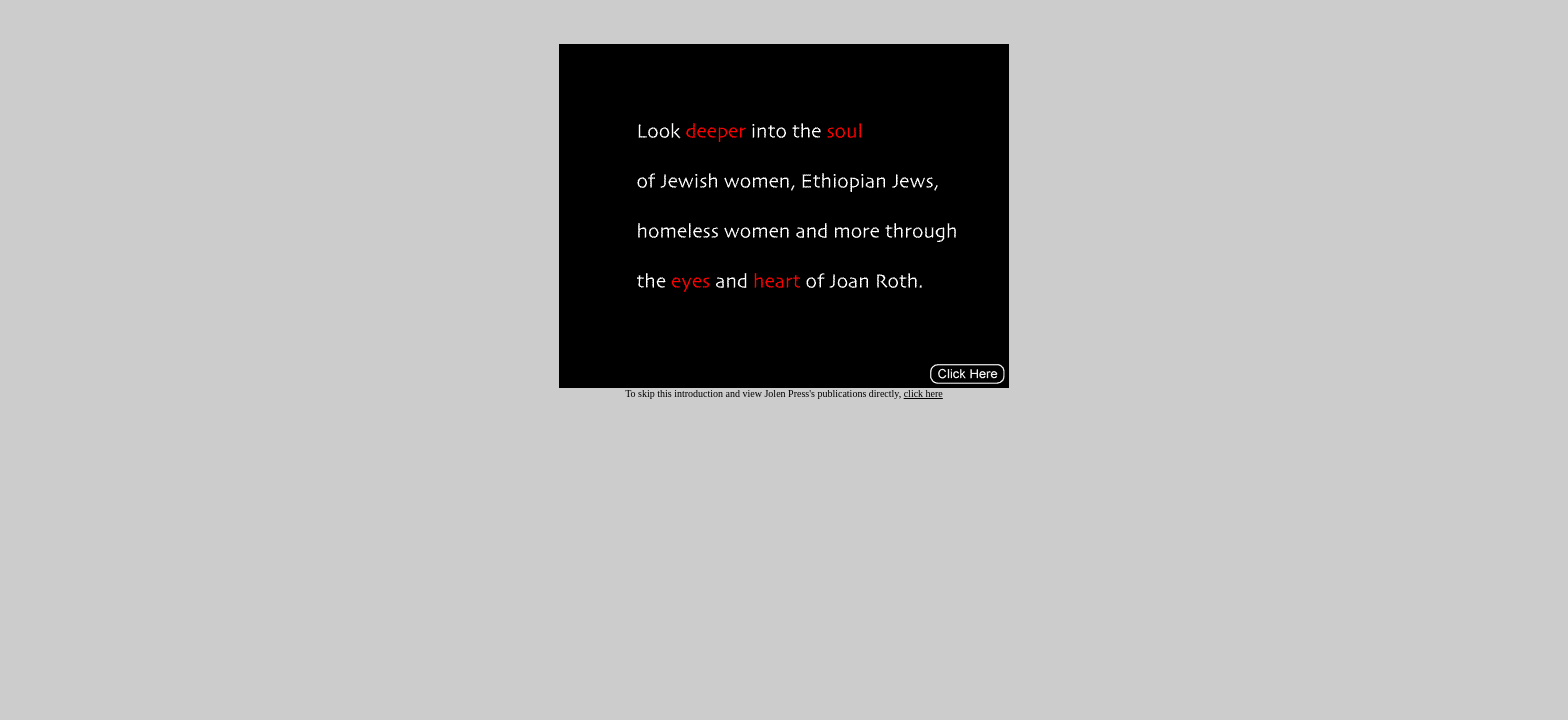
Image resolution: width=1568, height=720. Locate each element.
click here (923, 393)
